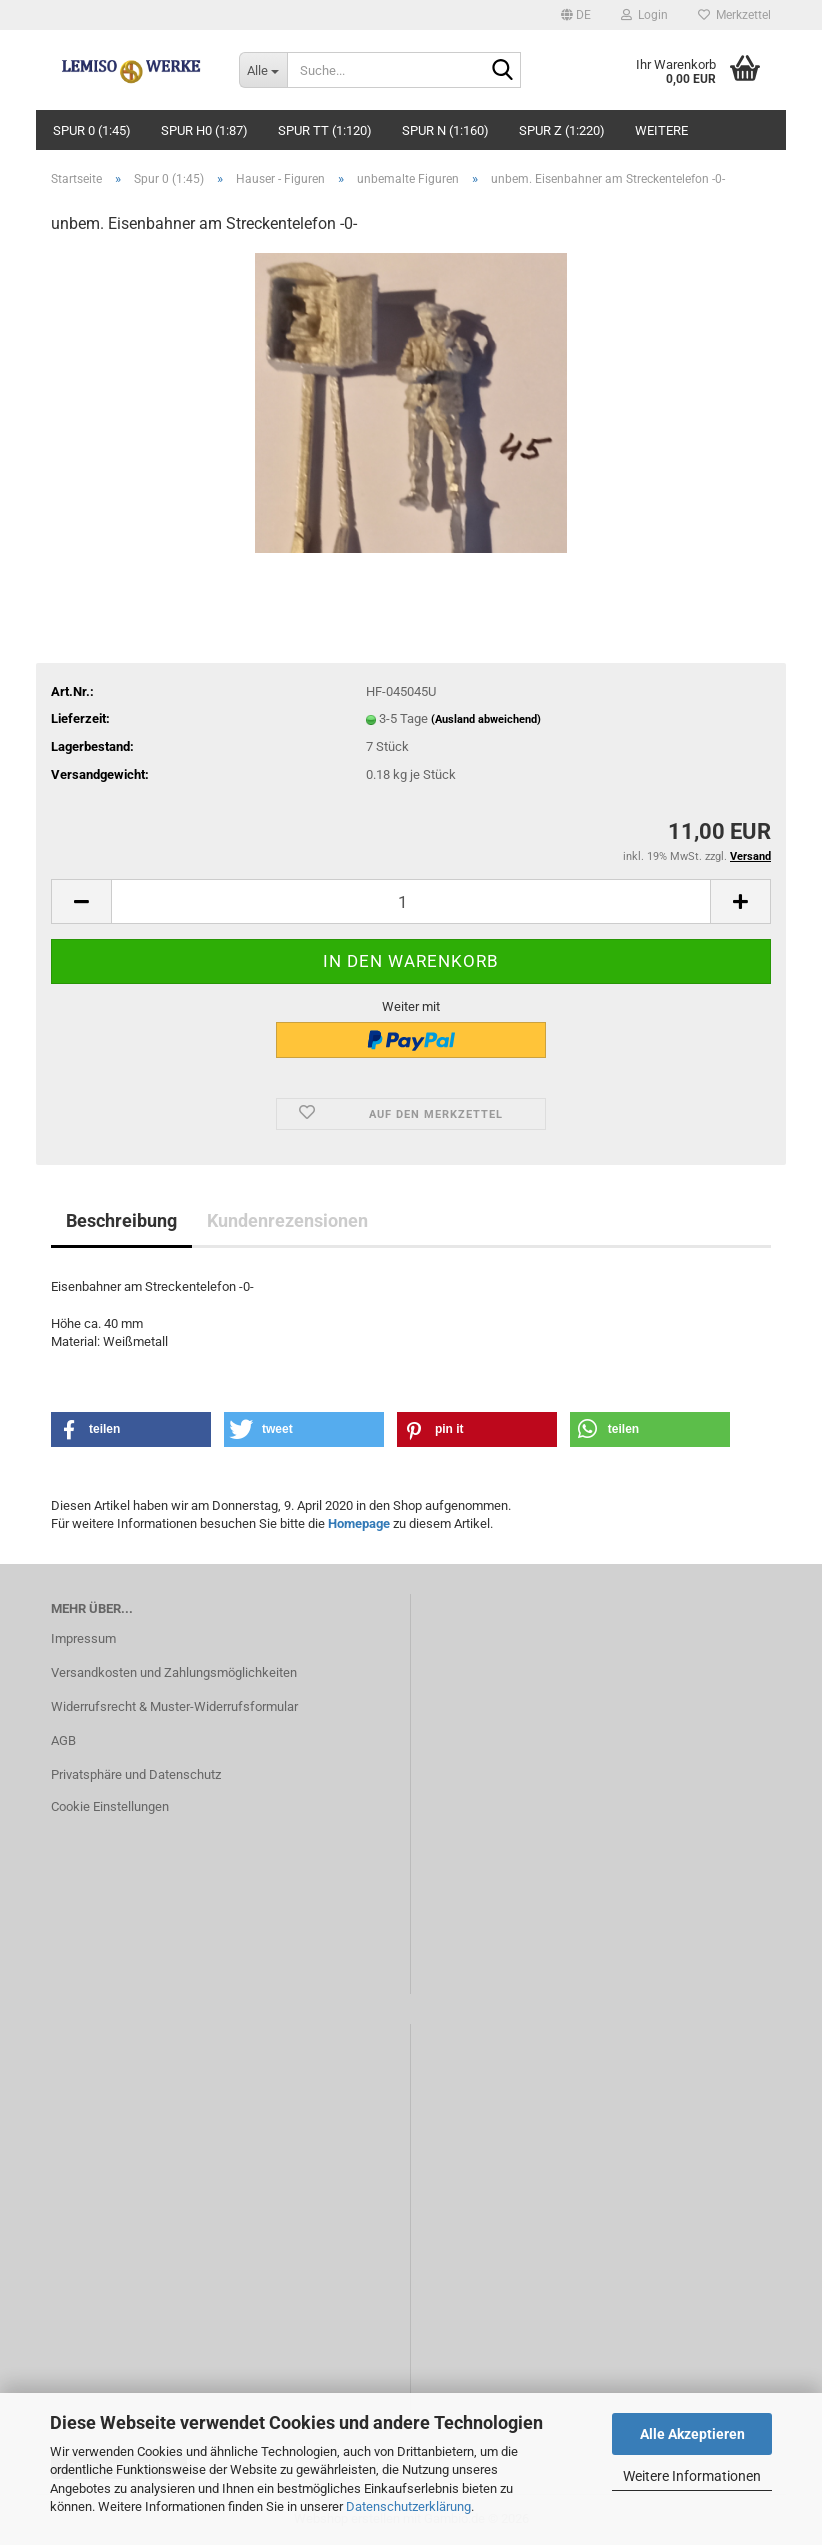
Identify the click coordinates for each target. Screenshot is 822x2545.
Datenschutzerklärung (408, 2506)
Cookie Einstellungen (110, 1806)
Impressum (83, 1638)
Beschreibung (121, 1220)
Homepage (359, 1523)
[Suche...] (263, 70)
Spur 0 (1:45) (92, 130)
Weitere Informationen (692, 2476)
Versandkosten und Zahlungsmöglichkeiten (174, 1672)
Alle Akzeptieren (692, 2434)
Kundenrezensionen (287, 1220)
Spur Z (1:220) (562, 130)
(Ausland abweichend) (486, 719)
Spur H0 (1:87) (204, 130)
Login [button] (644, 15)
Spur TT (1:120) (325, 130)
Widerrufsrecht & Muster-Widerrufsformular (174, 1706)
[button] (576, 15)
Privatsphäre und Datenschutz (136, 1774)
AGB (63, 1740)
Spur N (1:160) (445, 130)
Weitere (661, 130)
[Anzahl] (411, 901)
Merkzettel (734, 15)
